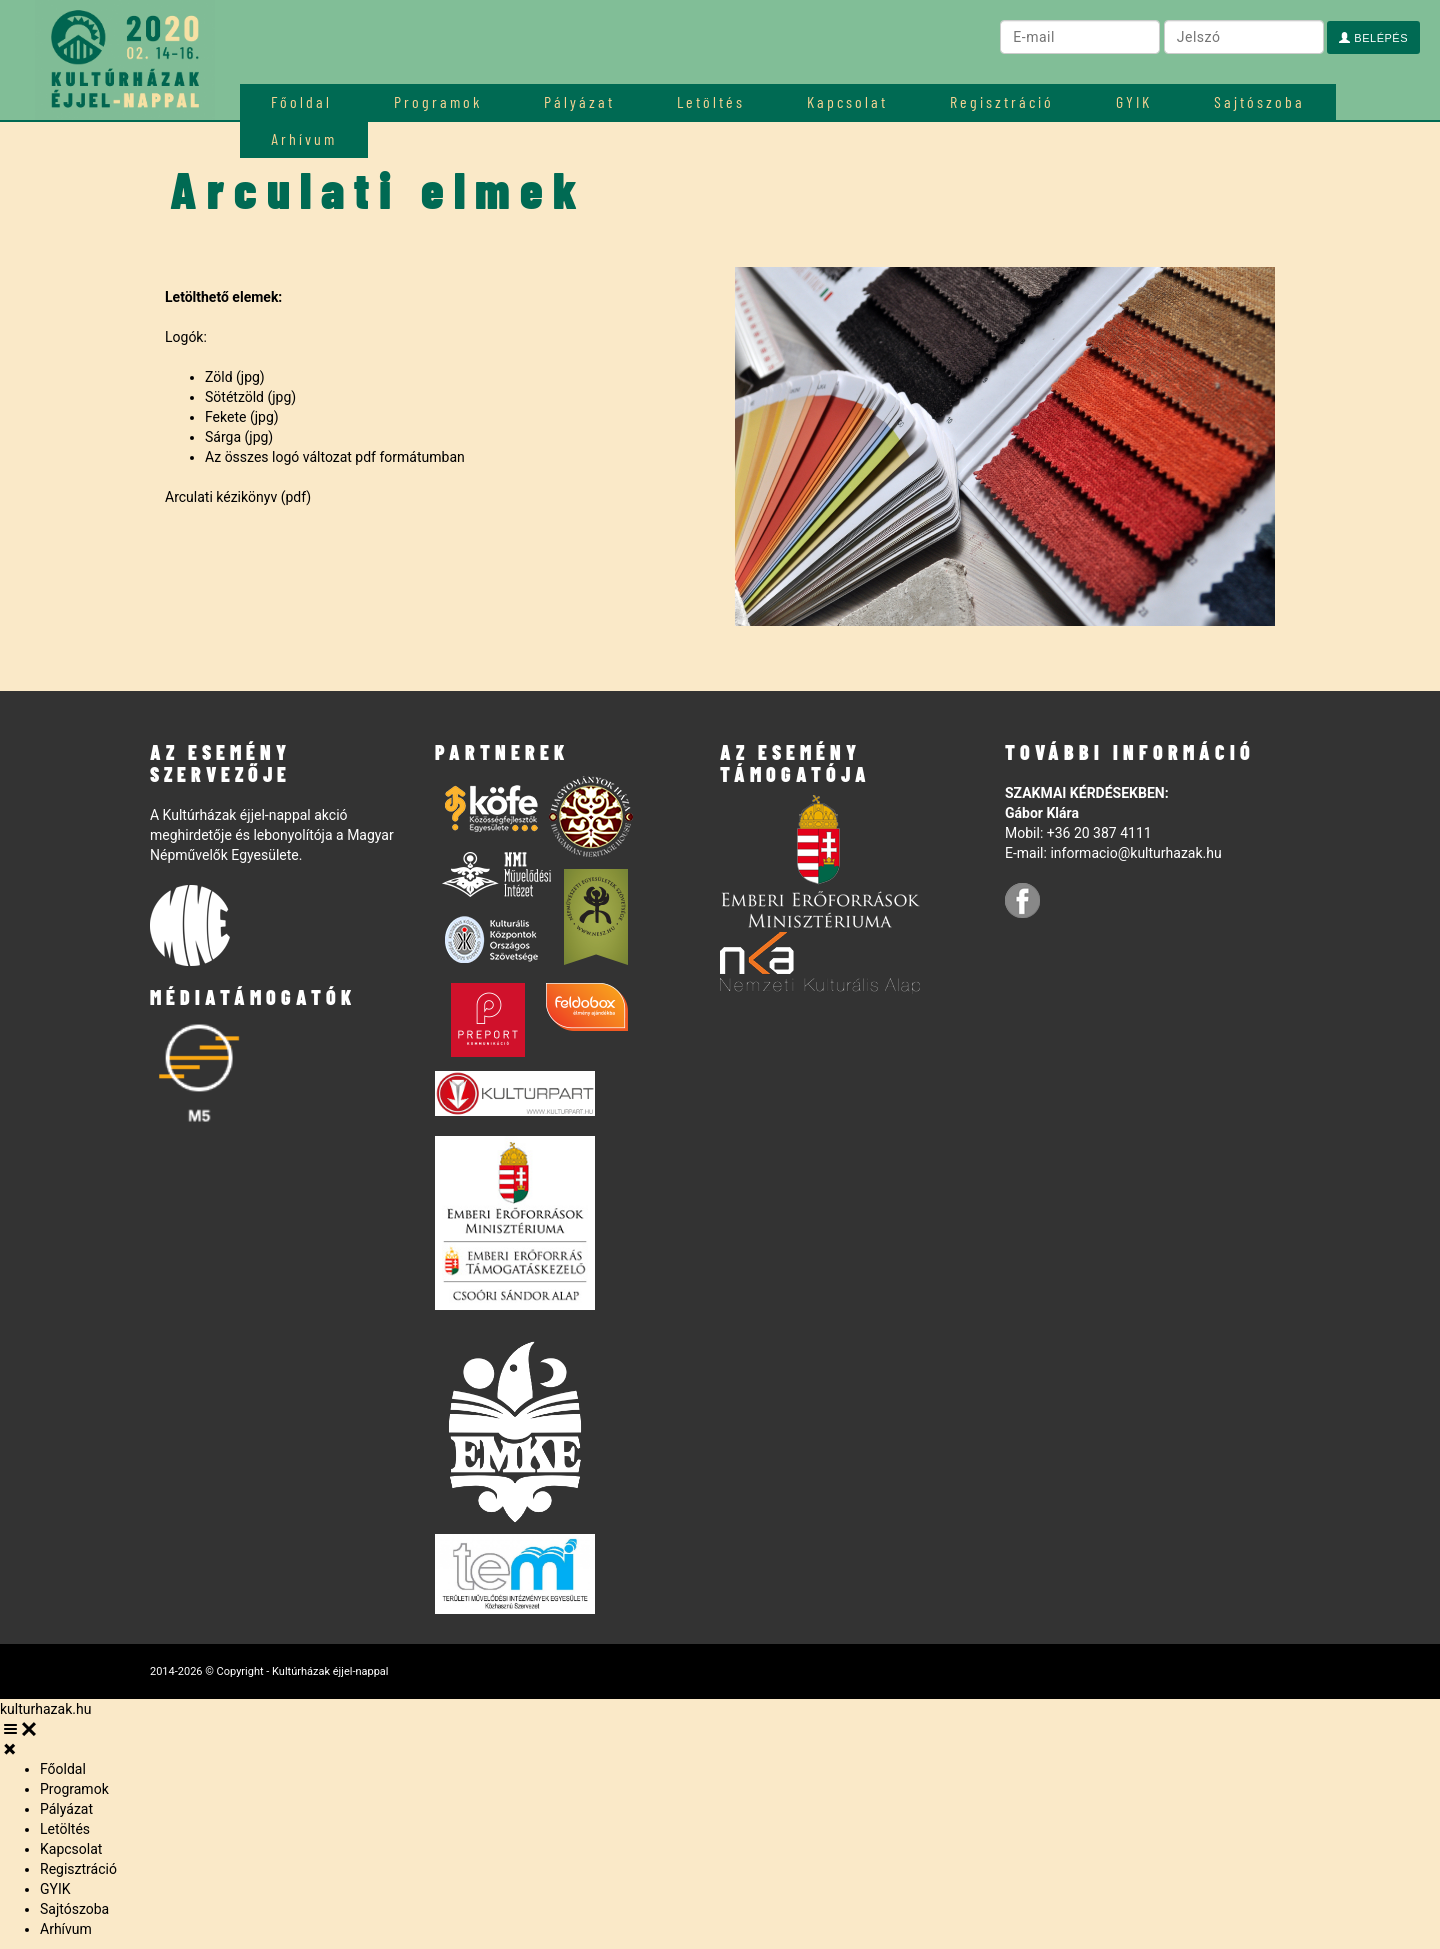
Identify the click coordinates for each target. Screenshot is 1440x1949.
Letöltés (711, 101)
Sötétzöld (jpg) (250, 397)
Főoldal (301, 101)
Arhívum (66, 1929)
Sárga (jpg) (239, 437)
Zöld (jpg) (235, 377)
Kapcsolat (847, 101)
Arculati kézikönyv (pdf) (238, 497)
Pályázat (579, 101)
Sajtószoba (1259, 101)
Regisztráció (1002, 101)
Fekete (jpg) (242, 417)
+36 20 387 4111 (1099, 833)
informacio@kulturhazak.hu (1135, 853)
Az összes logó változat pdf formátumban (335, 457)
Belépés (1373, 38)
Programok (438, 101)
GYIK (1134, 101)
